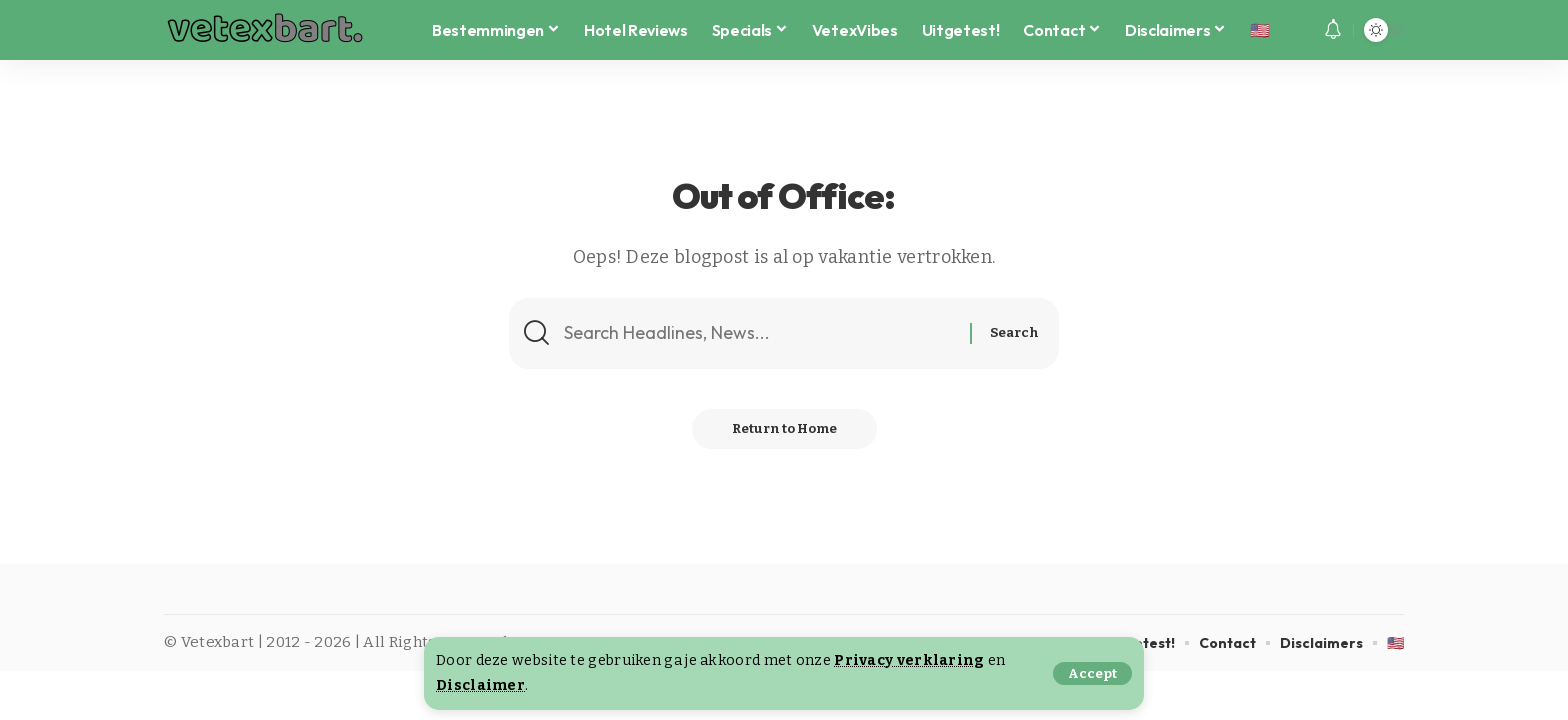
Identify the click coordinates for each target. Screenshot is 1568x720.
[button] (1092, 673)
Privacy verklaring (909, 660)
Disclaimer (480, 685)
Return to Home (784, 428)
